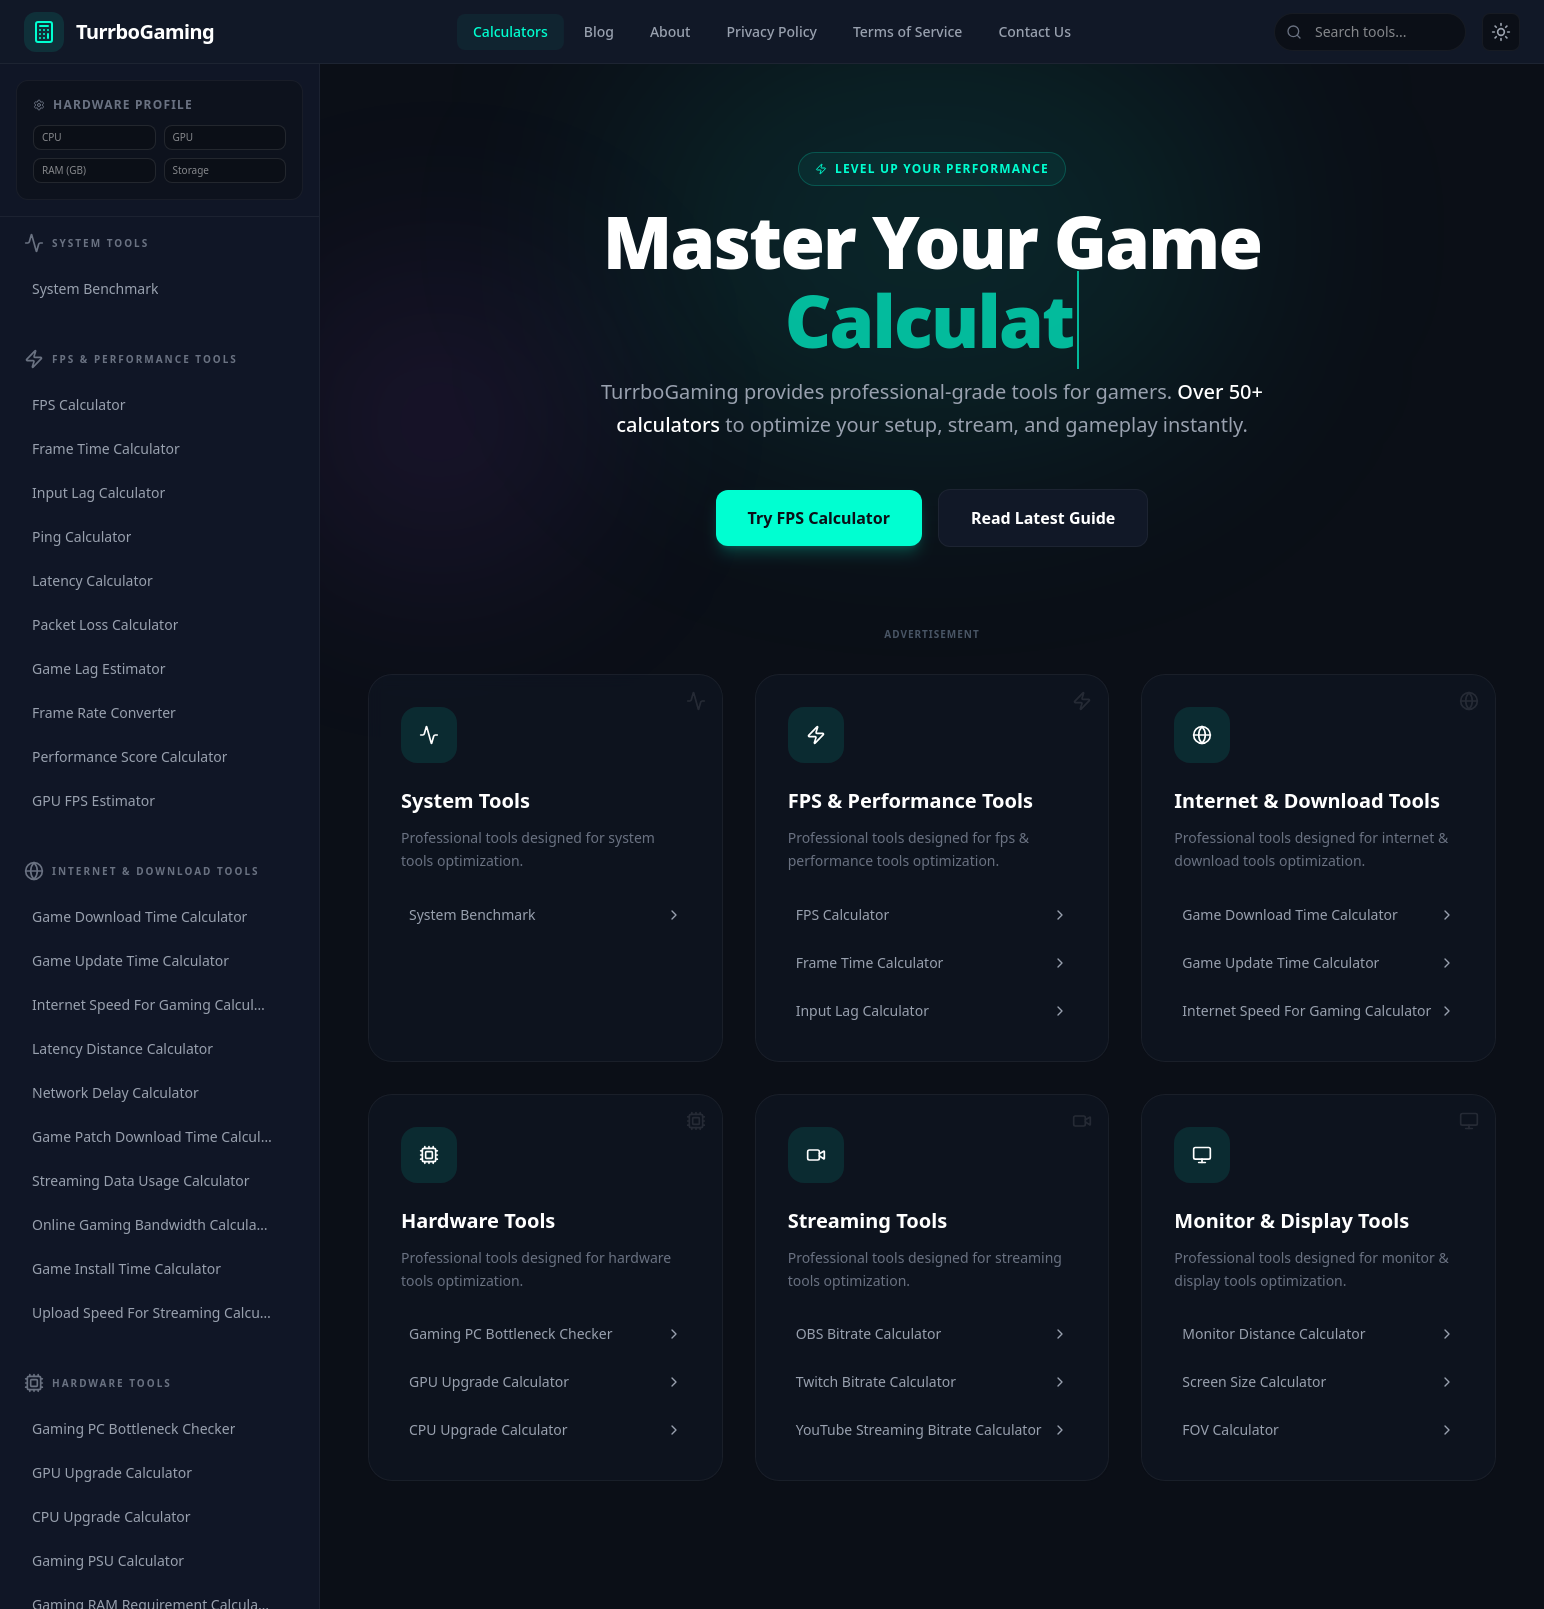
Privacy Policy (771, 31)
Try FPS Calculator (819, 518)
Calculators (510, 31)
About (670, 31)
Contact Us (1034, 31)
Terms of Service (907, 31)
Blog (599, 31)
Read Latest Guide (1043, 518)
